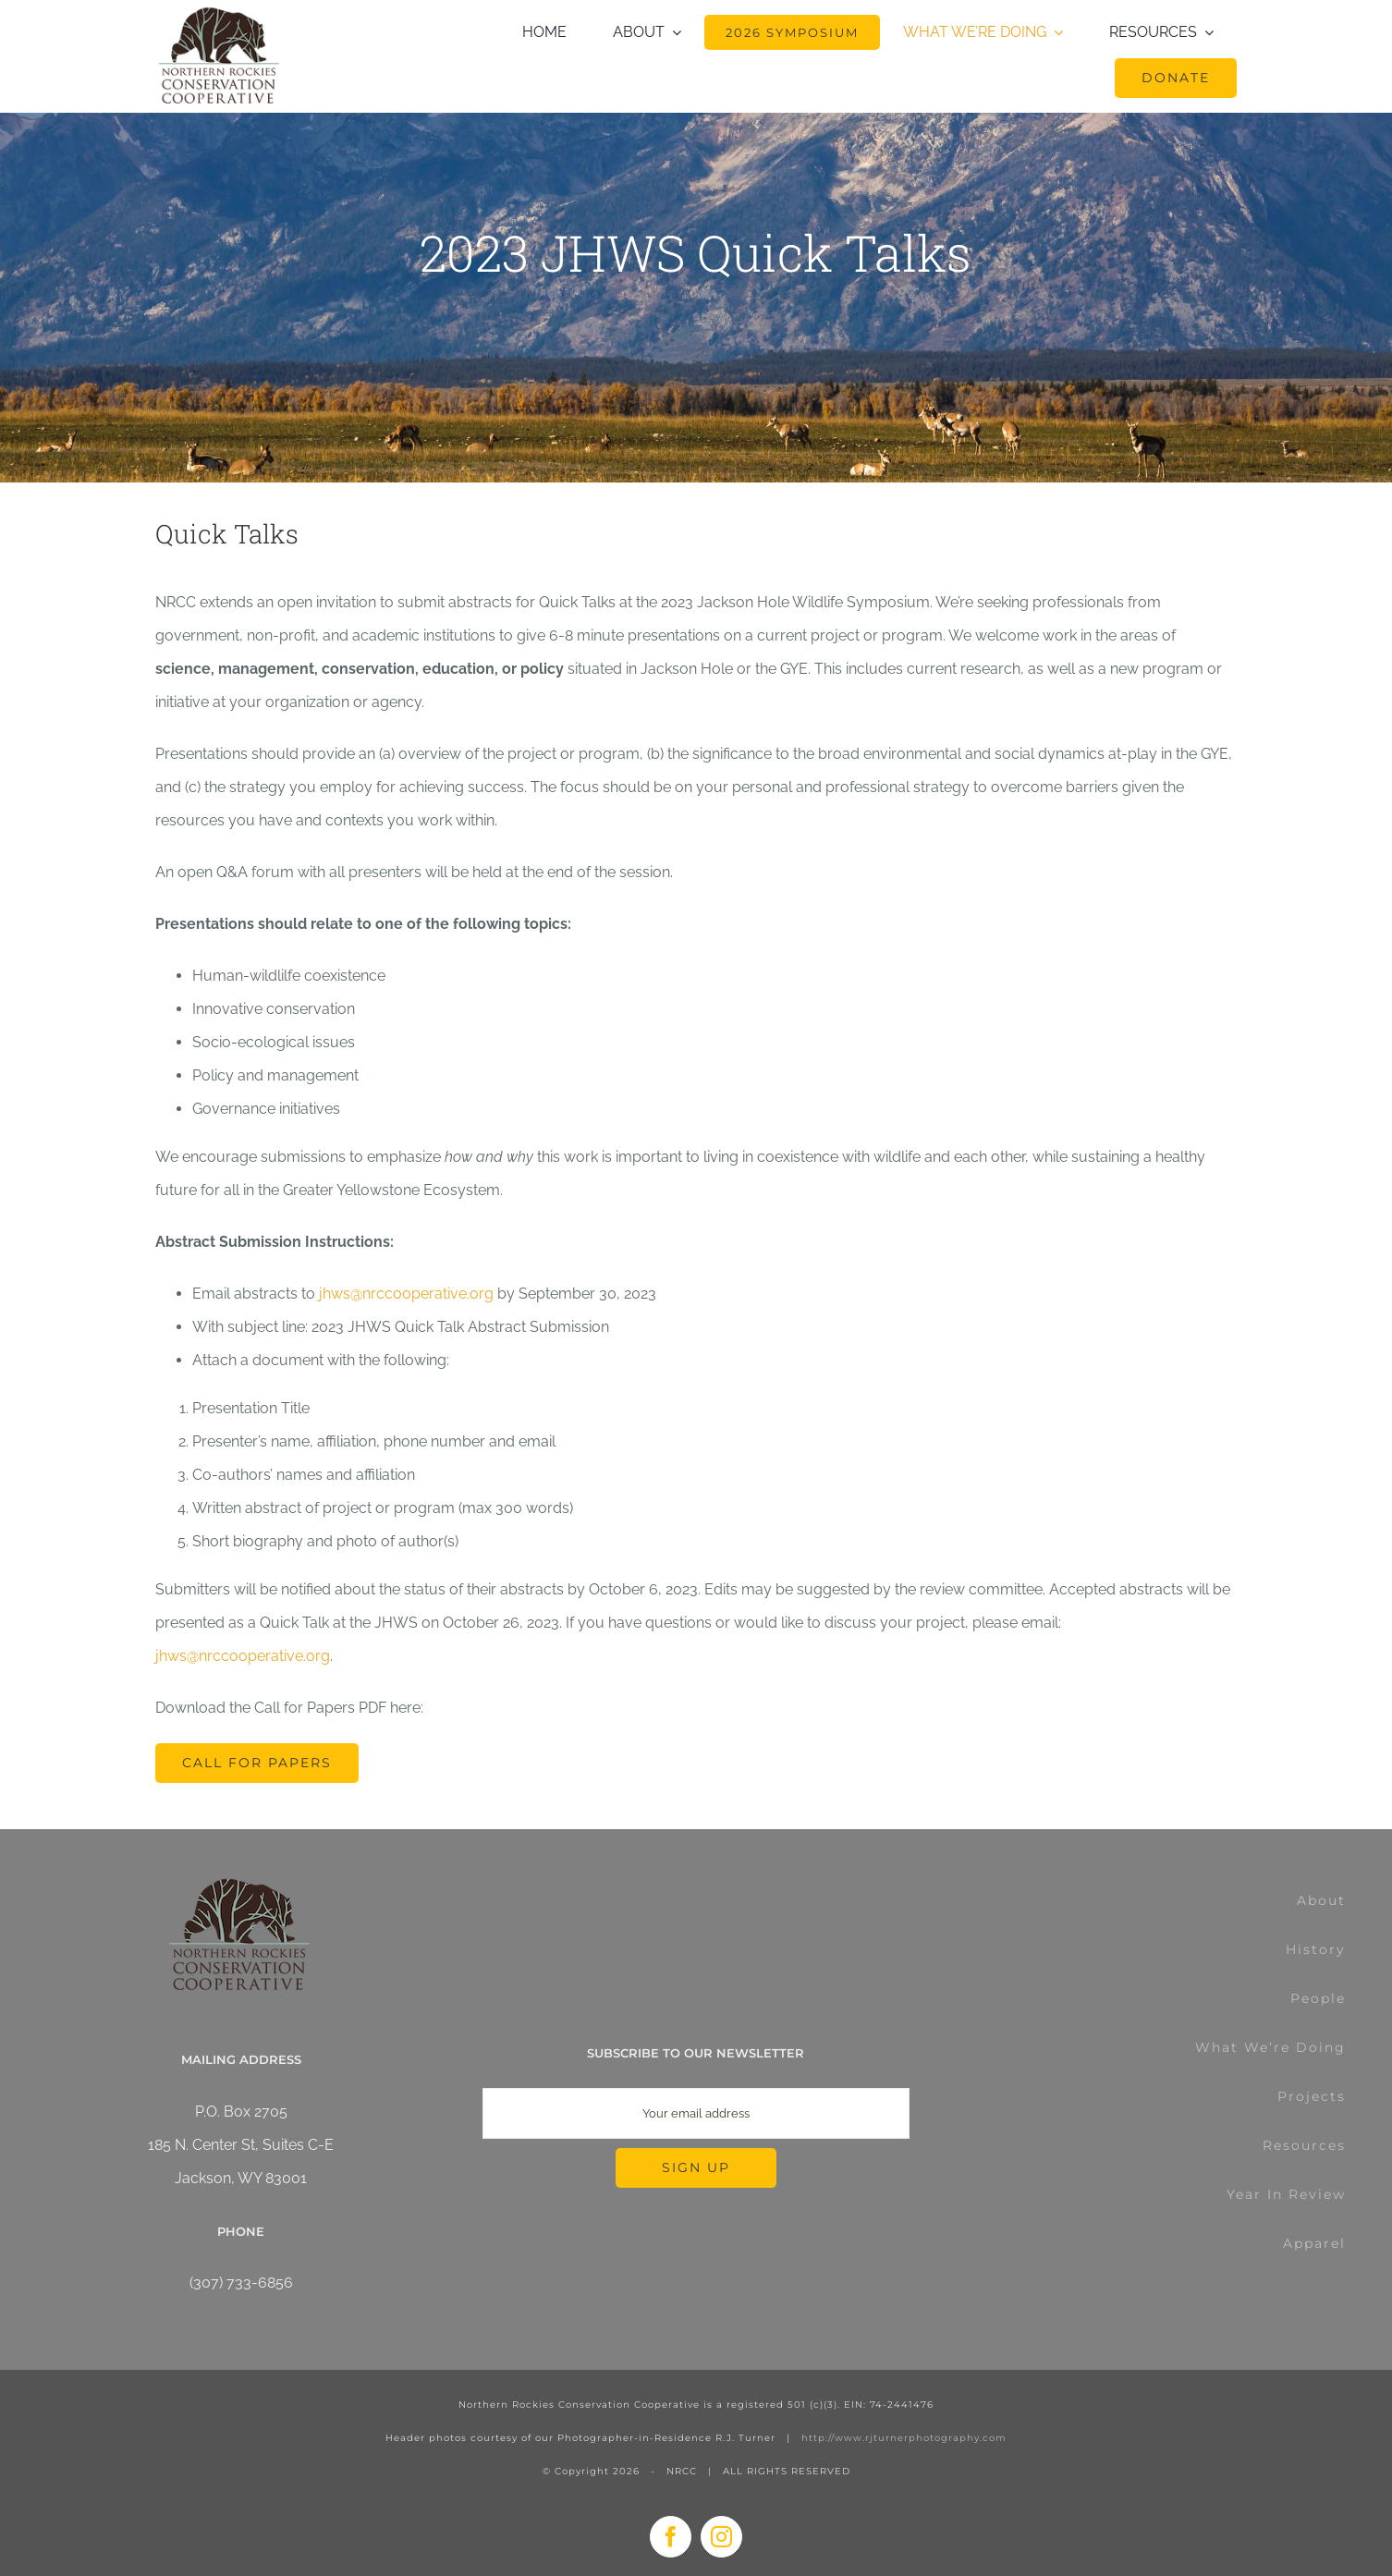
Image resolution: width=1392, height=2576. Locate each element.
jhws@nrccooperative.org (406, 1293)
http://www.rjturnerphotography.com (904, 2438)
